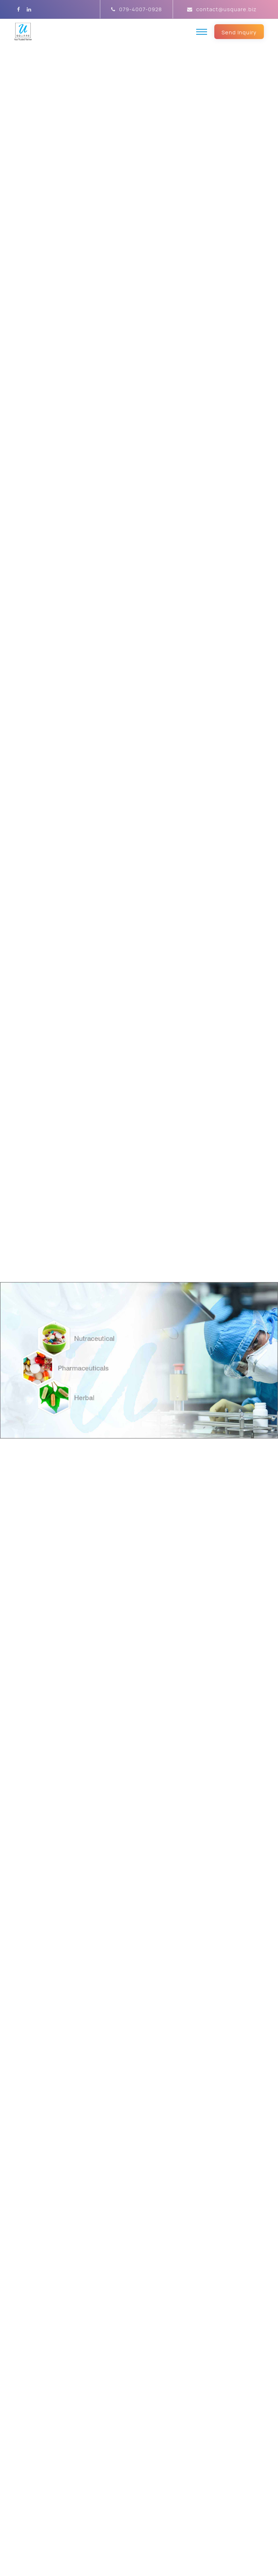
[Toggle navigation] (201, 32)
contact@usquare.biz (222, 9)
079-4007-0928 (136, 9)
